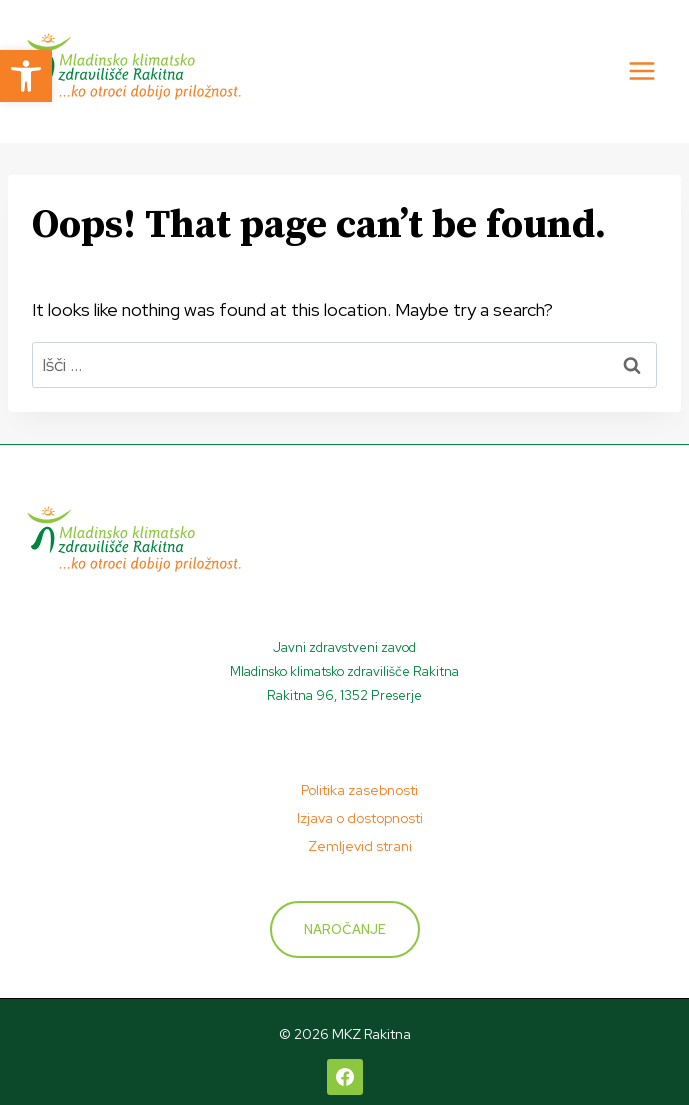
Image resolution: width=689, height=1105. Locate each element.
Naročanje (345, 929)
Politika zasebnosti (359, 790)
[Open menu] (641, 71)
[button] (26, 76)
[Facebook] (345, 1077)
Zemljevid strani (360, 846)
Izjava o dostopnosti (360, 818)
